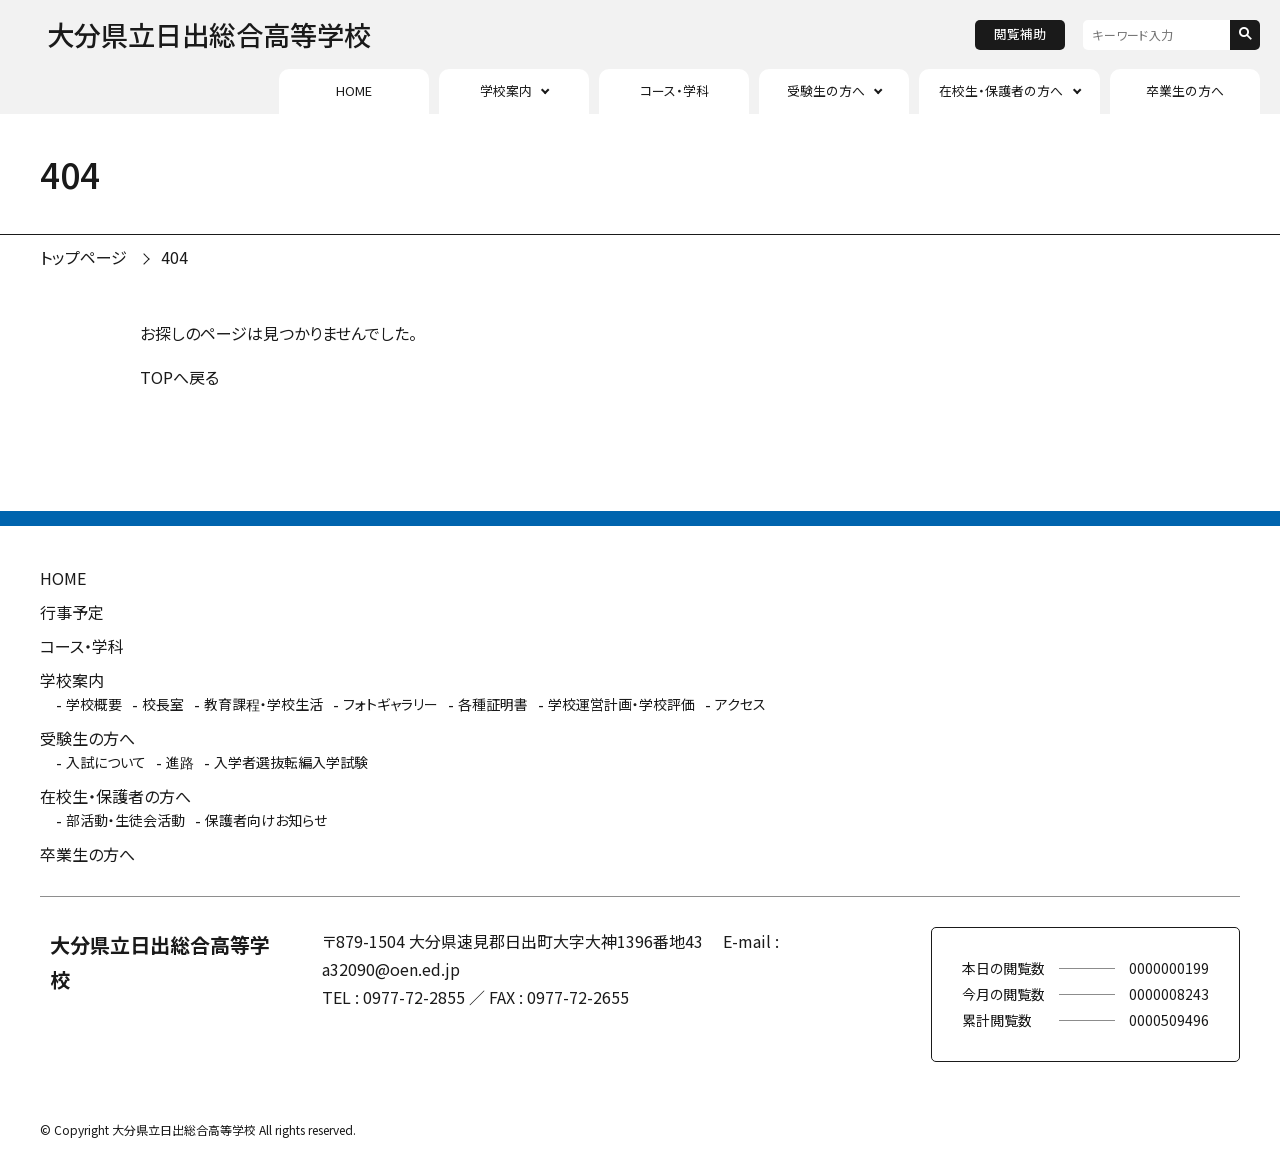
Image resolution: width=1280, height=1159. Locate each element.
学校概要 (94, 704)
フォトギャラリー (390, 704)
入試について (106, 762)
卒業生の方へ (1185, 90)
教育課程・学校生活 (263, 704)
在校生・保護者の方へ (1001, 90)
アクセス (740, 704)
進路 (180, 762)
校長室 (163, 704)
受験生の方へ (826, 90)
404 (174, 257)
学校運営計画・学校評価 (621, 704)
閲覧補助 (1020, 33)
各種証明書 (493, 704)
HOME (354, 90)
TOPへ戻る (179, 377)
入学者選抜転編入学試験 (291, 762)
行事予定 (72, 612)
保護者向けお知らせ (266, 820)
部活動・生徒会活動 (125, 820)
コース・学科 (674, 90)
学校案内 (506, 90)
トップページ (83, 257)
